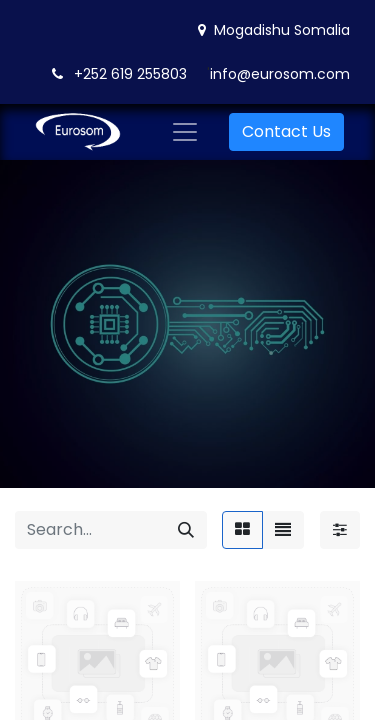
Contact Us (286, 131)
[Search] (186, 530)
